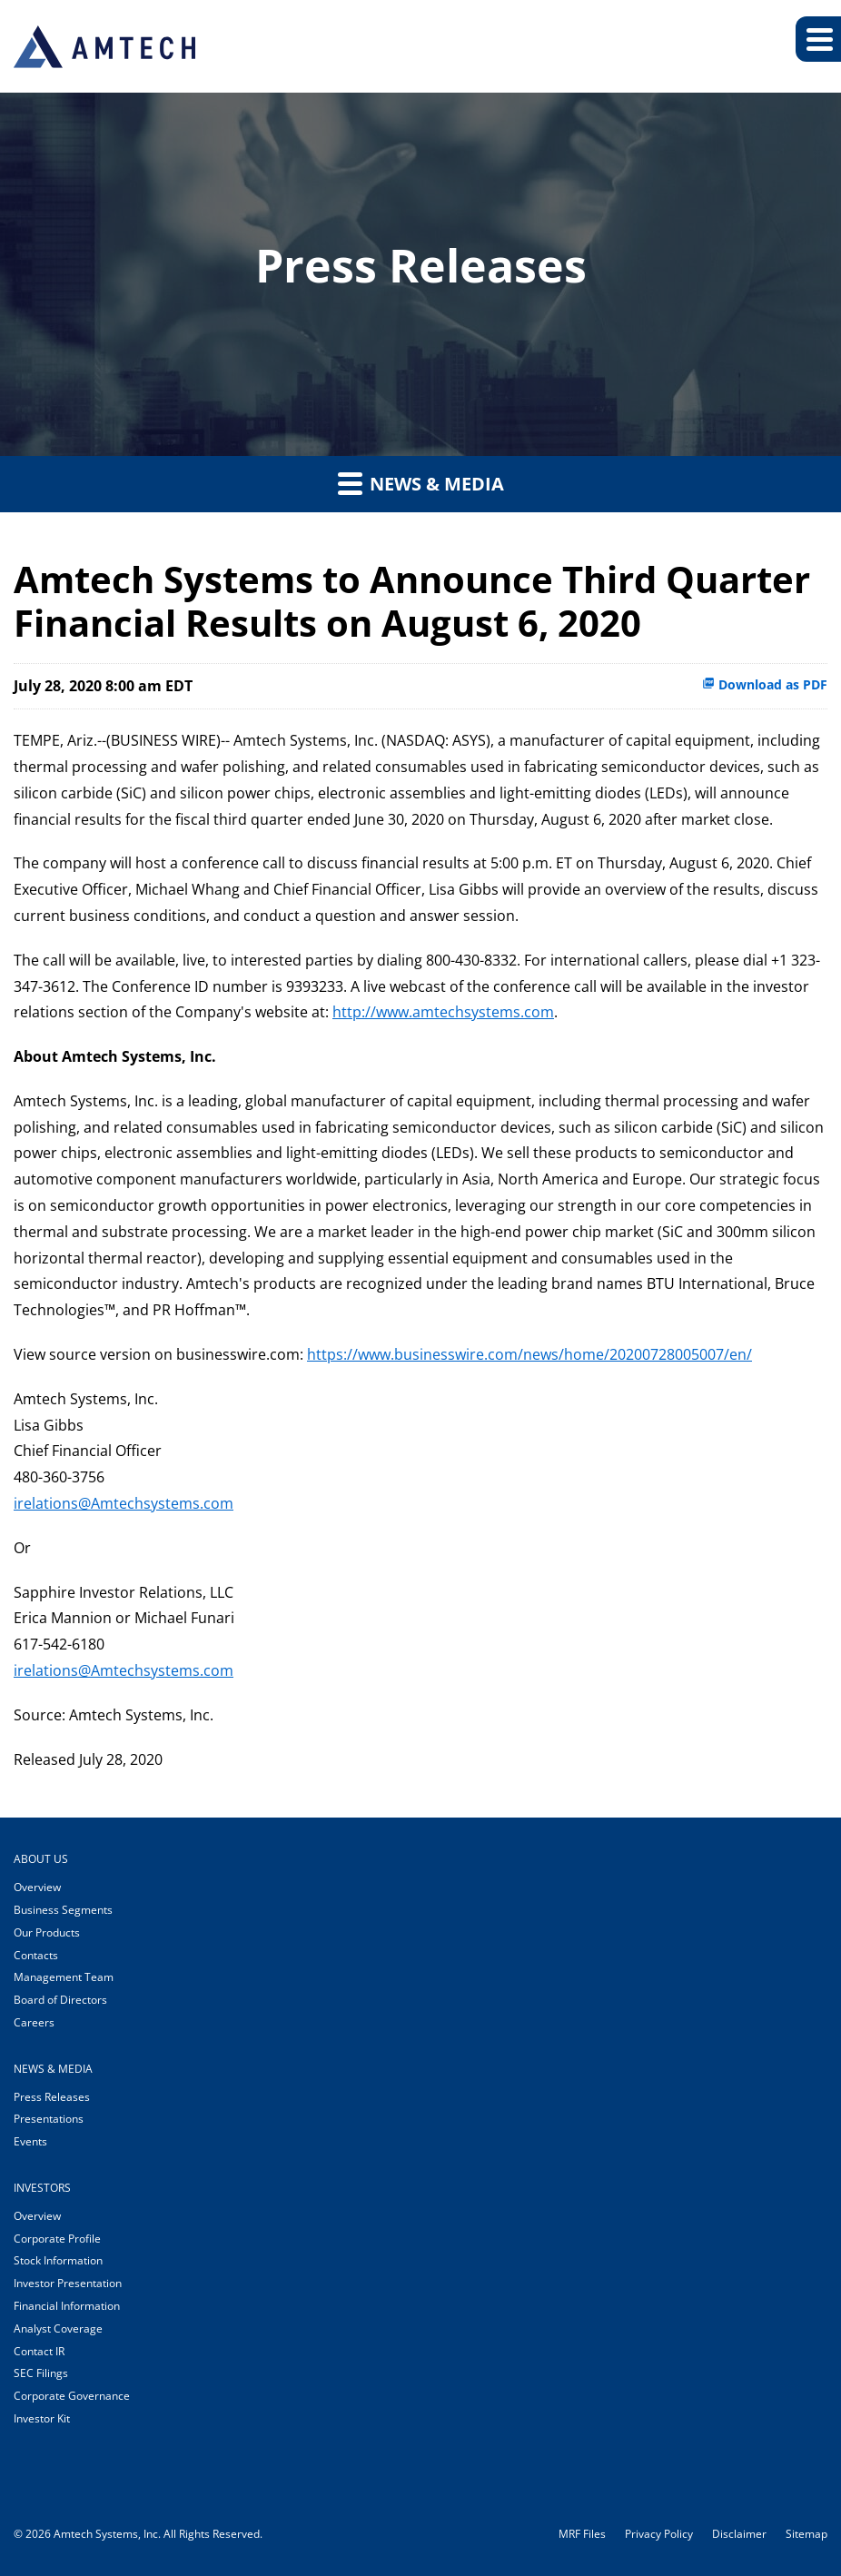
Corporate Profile (57, 2238)
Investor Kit (42, 2418)
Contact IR (39, 2351)
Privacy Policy (659, 2534)
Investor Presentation (68, 2283)
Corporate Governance (72, 2395)
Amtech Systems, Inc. (107, 2533)
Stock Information (58, 2260)
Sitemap (806, 2534)
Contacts (36, 1955)
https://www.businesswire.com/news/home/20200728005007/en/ (529, 1354)
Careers (34, 2022)
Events (30, 2141)
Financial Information (67, 2305)
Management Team (64, 1977)
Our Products (47, 1932)
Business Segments (63, 1909)
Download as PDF (764, 684)
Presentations (49, 2118)
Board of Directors (60, 1999)
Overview (37, 1887)
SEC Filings (41, 2373)
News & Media (421, 483)
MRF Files (582, 2534)
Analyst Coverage (58, 2328)
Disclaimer (739, 2534)
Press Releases (52, 2097)
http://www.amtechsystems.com (443, 1012)
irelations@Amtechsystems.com (123, 1503)
